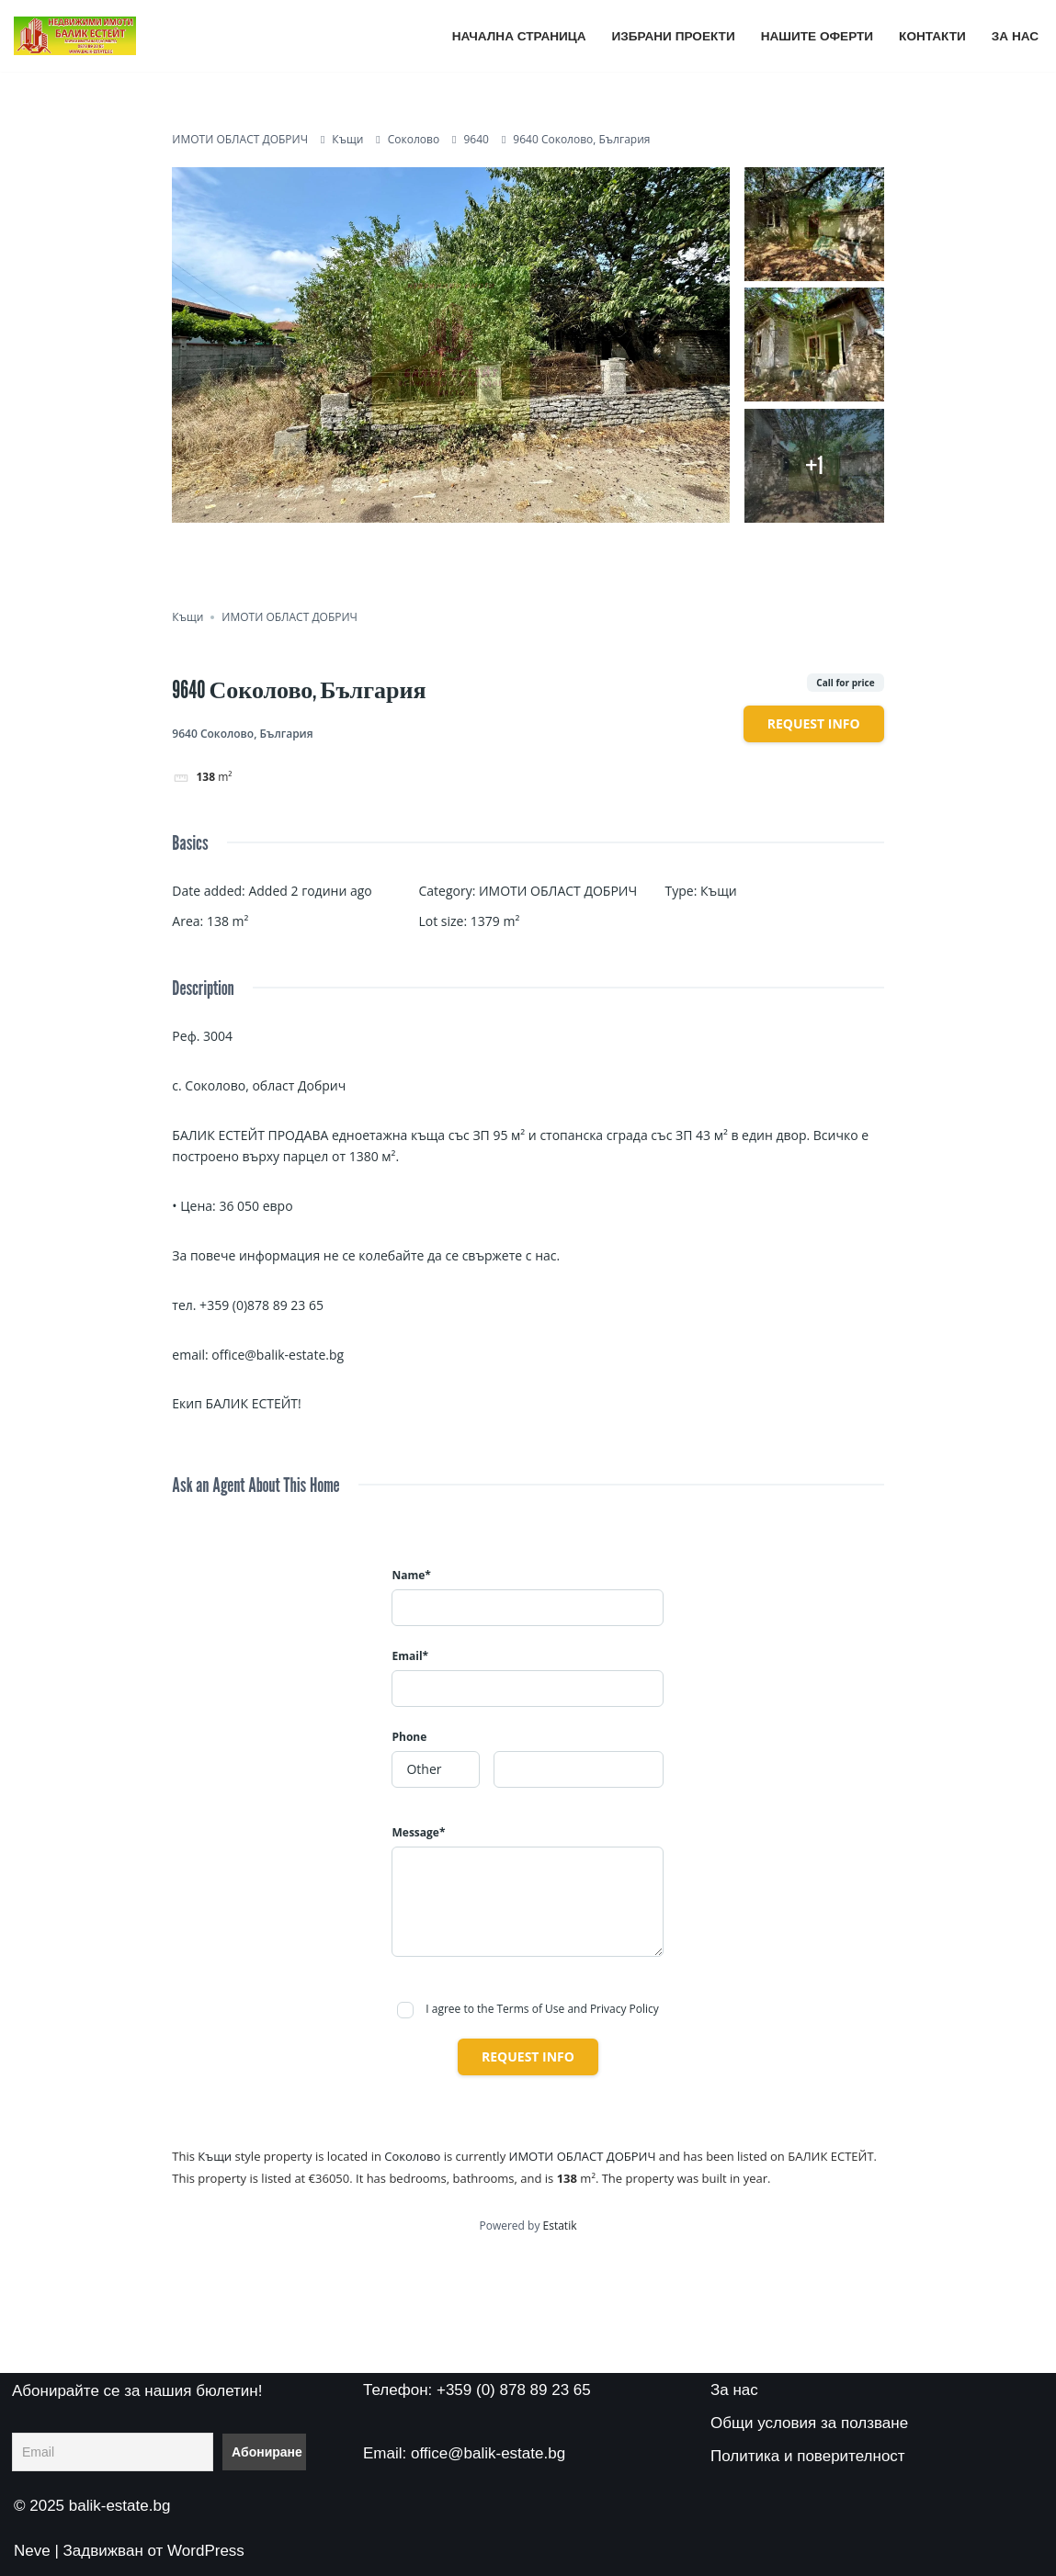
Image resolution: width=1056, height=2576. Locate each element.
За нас (1015, 36)
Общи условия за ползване (809, 2423)
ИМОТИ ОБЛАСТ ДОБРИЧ (240, 139)
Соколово (413, 139)
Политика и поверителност (807, 2456)
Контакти (932, 36)
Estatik (560, 2225)
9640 (476, 139)
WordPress (205, 2550)
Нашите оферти (817, 36)
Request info (813, 723)
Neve (32, 2550)
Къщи (347, 139)
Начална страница (519, 36)
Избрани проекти (673, 36)
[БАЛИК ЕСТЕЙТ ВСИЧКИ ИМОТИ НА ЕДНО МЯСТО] (75, 36)
